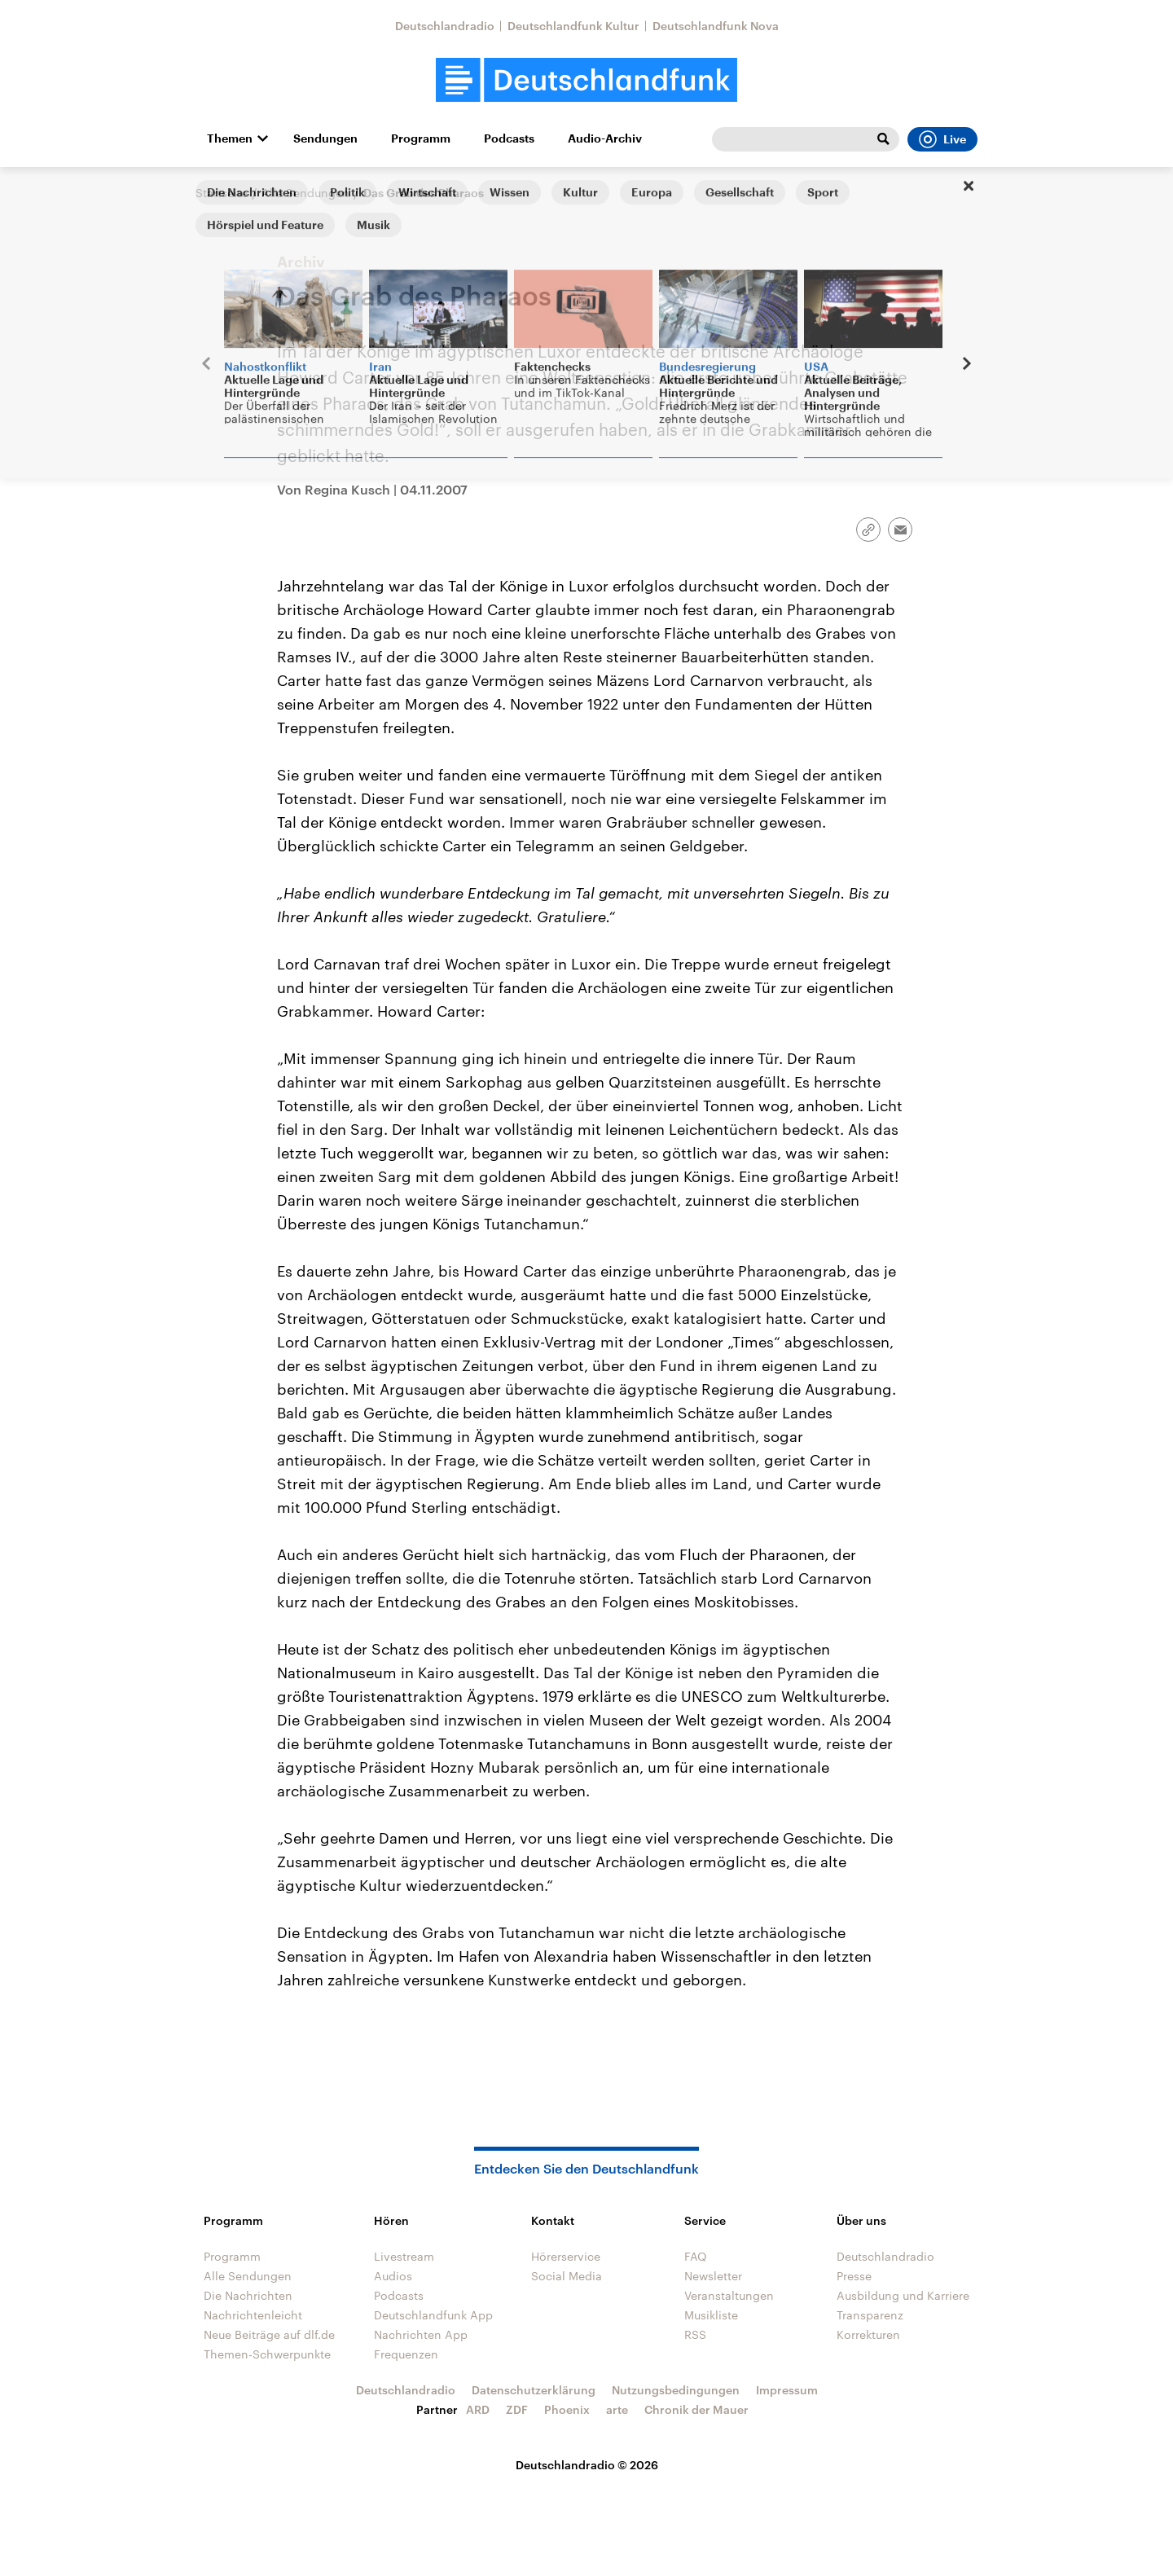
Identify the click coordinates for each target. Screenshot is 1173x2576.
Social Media (566, 2276)
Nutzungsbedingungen (676, 2390)
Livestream (404, 2256)
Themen (230, 138)
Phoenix (567, 2409)
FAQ (695, 2256)
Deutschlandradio (444, 26)
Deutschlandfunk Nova (715, 26)
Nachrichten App (421, 2334)
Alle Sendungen (305, 193)
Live (942, 139)
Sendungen (325, 138)
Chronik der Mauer (696, 2409)
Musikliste (711, 2315)
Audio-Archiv (605, 138)
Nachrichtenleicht (253, 2315)
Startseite (222, 193)
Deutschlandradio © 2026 (587, 2465)
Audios (393, 2276)
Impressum (787, 2390)
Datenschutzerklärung (533, 2390)
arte (617, 2409)
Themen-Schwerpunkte (267, 2354)
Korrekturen (868, 2334)
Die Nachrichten (248, 2295)
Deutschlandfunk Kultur (573, 26)
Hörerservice (565, 2256)
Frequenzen (406, 2354)
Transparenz (870, 2315)
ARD (478, 2409)
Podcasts (509, 138)
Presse (854, 2276)
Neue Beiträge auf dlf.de (269, 2334)
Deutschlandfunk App (433, 2315)
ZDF (517, 2409)
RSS (695, 2334)
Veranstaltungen (729, 2295)
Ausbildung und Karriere (903, 2295)
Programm (420, 138)
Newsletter (713, 2276)
